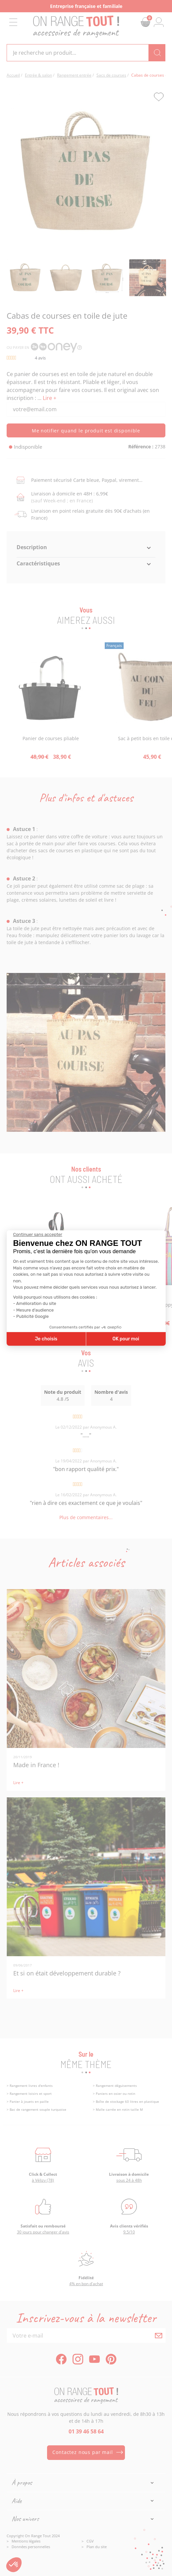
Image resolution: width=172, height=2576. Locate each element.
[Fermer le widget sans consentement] (38, 1234)
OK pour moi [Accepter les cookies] (125, 1339)
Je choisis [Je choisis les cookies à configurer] (46, 1339)
